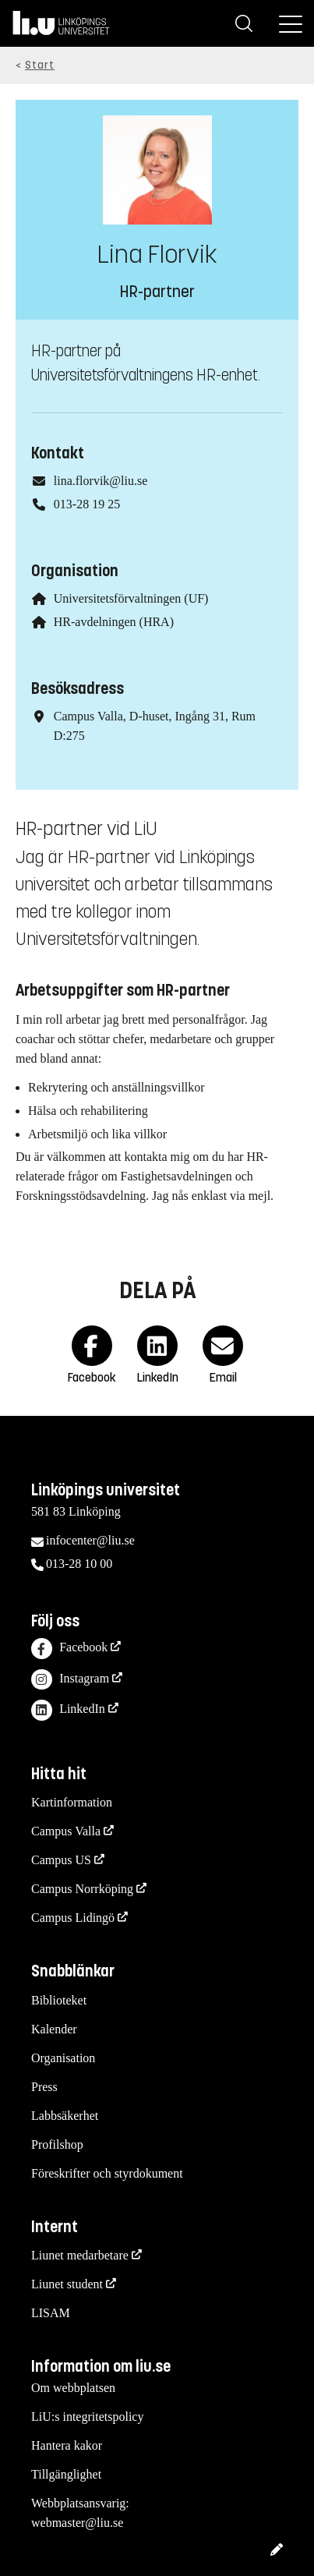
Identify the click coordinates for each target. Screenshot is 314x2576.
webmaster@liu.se (77, 2522)
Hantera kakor (66, 2445)
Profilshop (57, 2144)
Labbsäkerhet (64, 2115)
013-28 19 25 (87, 504)
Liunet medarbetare (80, 2255)
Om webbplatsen (73, 2387)
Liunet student (67, 2284)
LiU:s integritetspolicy (87, 2416)
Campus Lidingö (73, 1917)
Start (40, 65)
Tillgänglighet (66, 2474)
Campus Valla (66, 1831)
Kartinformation (71, 1802)
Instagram (70, 1679)
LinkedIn (68, 1710)
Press (44, 2086)
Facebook (69, 1648)
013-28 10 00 (79, 1563)
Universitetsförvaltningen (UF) (131, 598)
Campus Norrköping (82, 1888)
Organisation (63, 2058)
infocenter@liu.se (90, 1540)
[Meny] (290, 23)
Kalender (54, 2029)
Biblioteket (58, 2000)
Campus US (61, 1860)
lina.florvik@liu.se (101, 480)
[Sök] (244, 23)
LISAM (50, 2312)
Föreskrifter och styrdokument (107, 2173)
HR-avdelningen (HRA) (114, 621)
